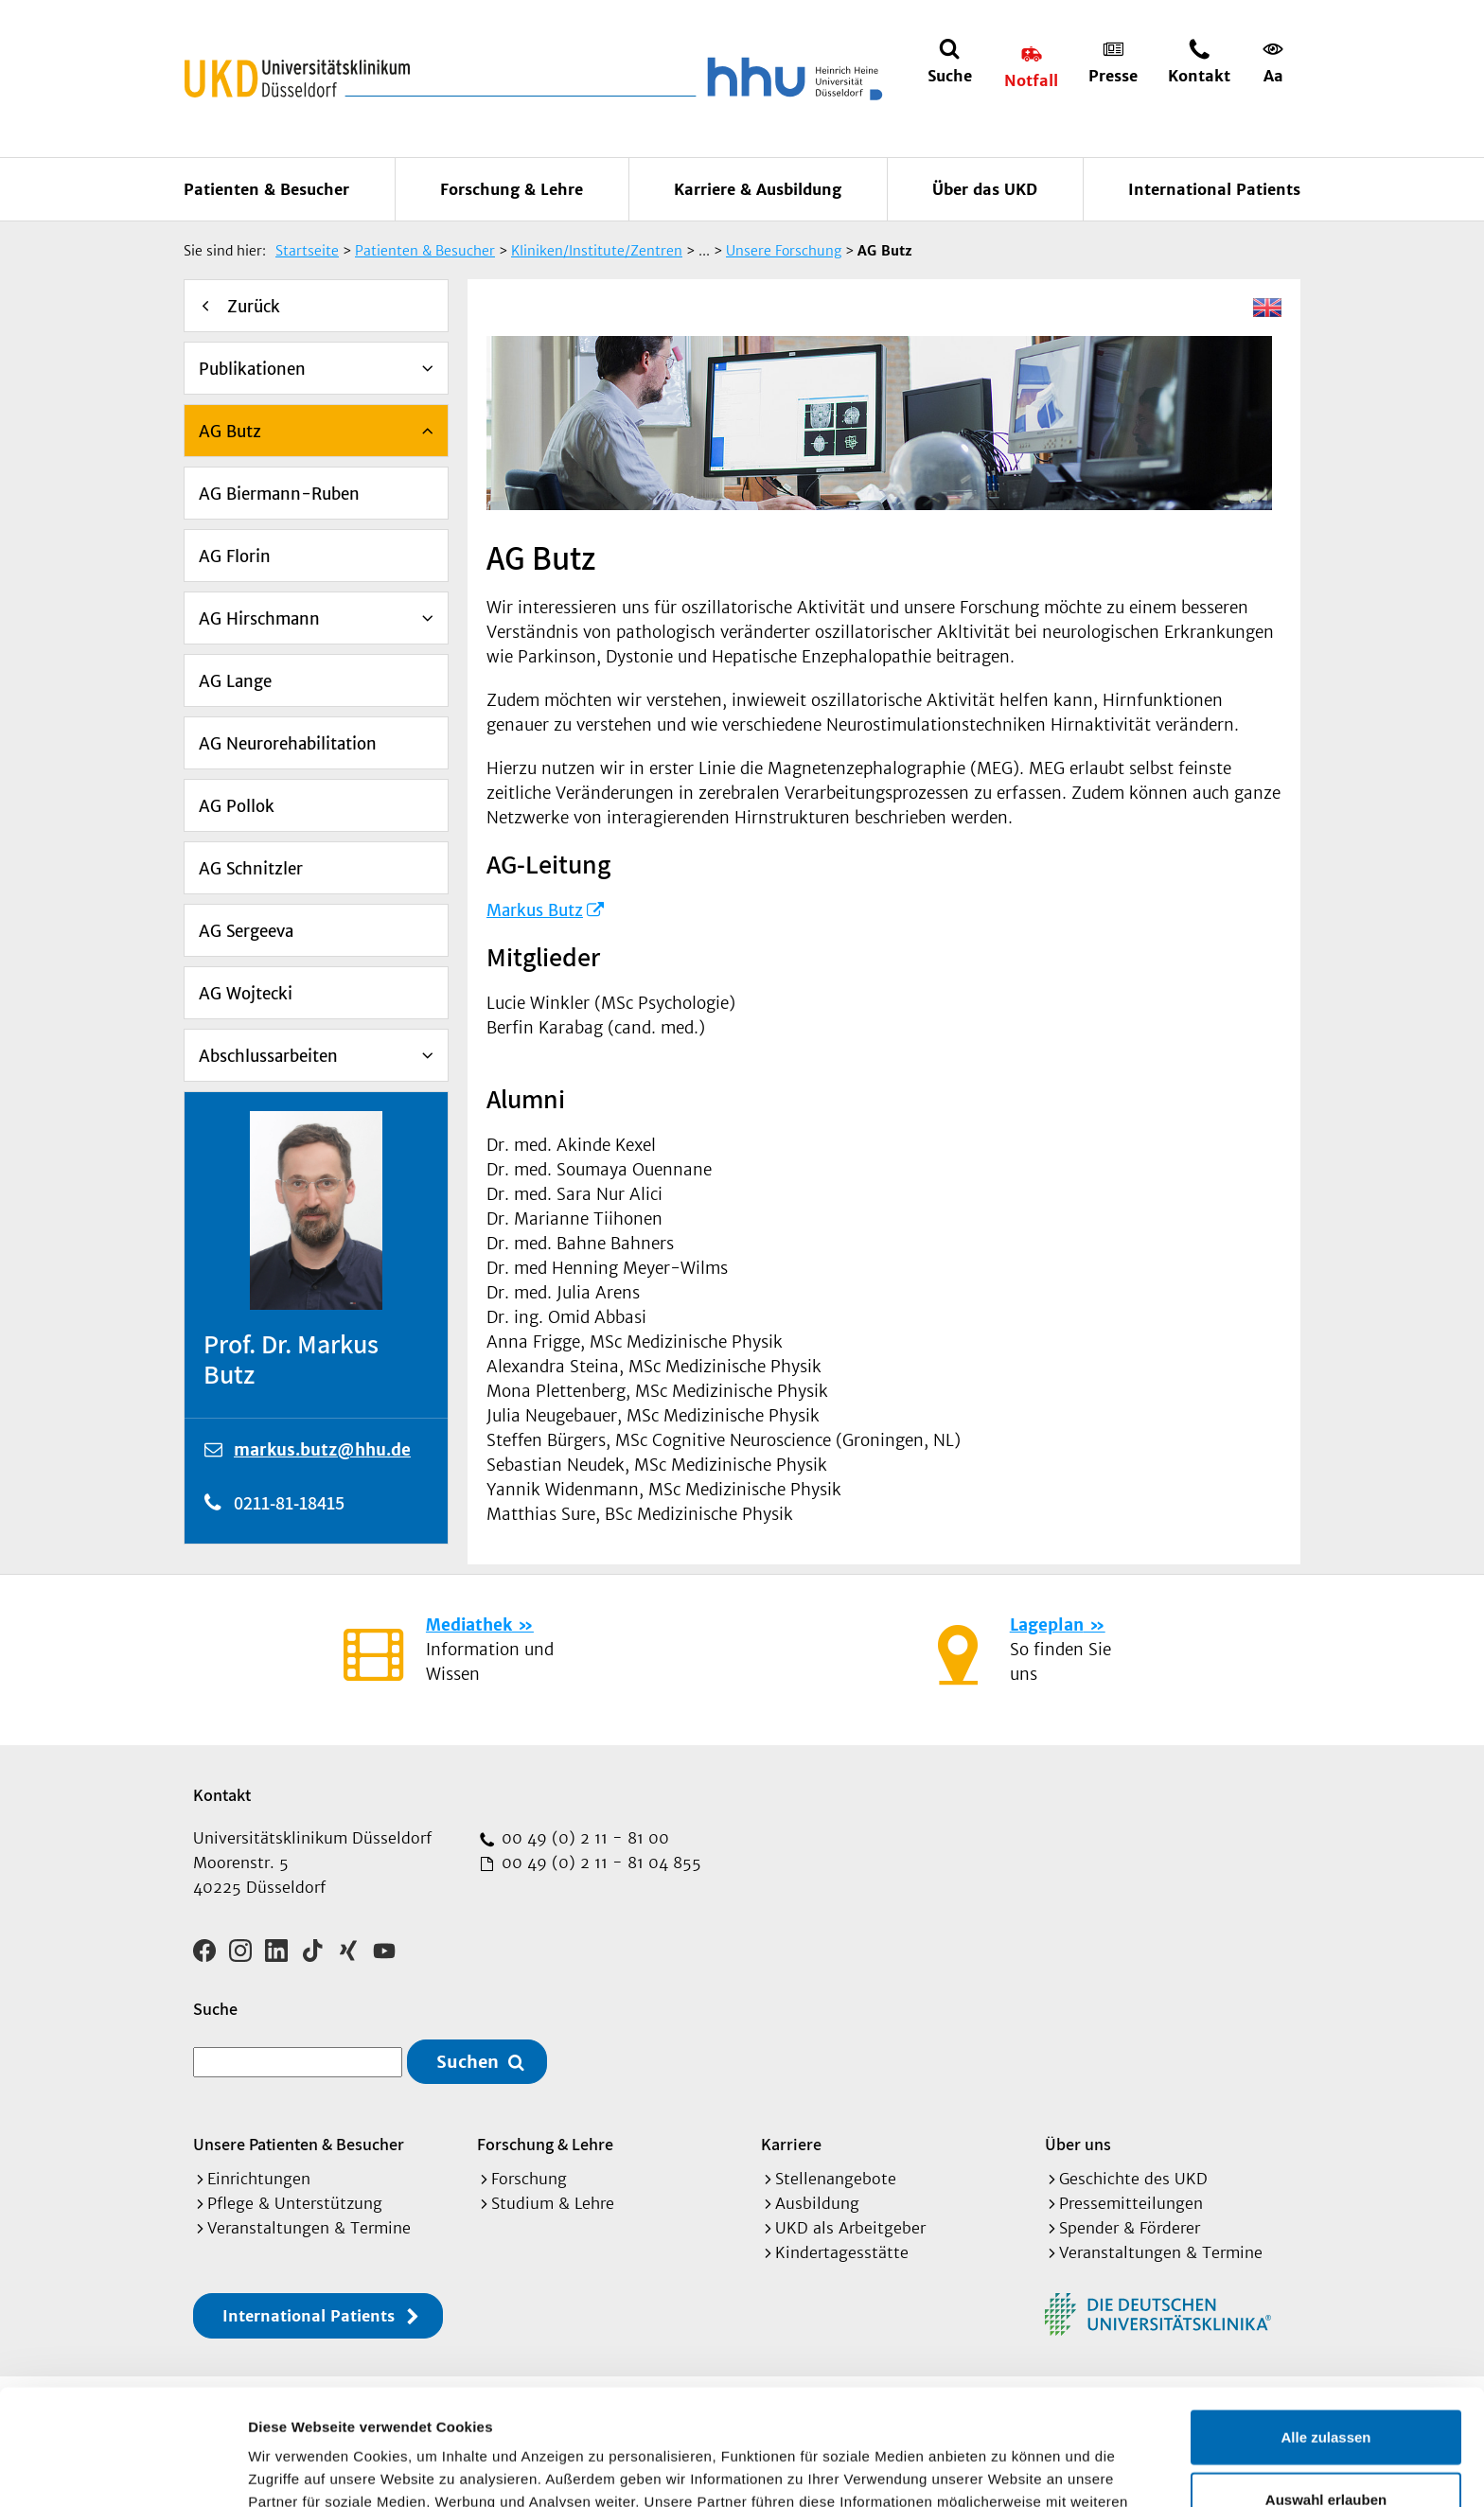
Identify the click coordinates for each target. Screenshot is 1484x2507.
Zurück (253, 306)
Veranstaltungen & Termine (309, 2227)
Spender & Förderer (1129, 2227)
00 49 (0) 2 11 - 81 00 (583, 1837)
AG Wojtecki (245, 993)
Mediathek (469, 1625)
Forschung (529, 2178)
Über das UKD (984, 189)
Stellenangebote (835, 2178)
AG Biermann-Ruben (279, 494)
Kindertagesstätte (842, 2252)
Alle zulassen (1325, 2321)
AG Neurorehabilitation (288, 743)
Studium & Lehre (552, 2203)
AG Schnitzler (251, 868)
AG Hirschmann (259, 619)
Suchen (467, 2062)
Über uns (1078, 2144)
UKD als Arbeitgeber (850, 2227)
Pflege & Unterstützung (294, 2203)
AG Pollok (236, 806)
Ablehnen (1326, 2445)
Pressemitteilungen (1131, 2203)
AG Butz (230, 431)
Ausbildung (817, 2203)
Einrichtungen (258, 2178)
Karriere (791, 2144)
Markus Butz (534, 910)
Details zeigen (1006, 2470)
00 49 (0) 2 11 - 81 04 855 (599, 1862)
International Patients (1214, 189)
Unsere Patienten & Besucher (298, 2144)
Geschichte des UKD (1133, 2178)
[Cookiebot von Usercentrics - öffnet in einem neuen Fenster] (122, 2470)
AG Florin (235, 556)
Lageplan (1047, 1625)
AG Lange (235, 681)
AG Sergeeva (246, 931)
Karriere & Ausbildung (757, 189)
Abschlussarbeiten (268, 1056)
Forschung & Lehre (511, 189)
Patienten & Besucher (266, 189)
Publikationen (252, 369)
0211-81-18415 (289, 1503)
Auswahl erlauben (1326, 2383)
